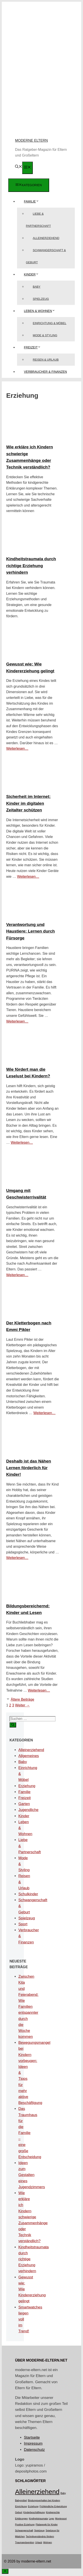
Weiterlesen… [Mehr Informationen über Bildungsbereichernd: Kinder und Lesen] (39, 1690)
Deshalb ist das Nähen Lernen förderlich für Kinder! (28, 1468)
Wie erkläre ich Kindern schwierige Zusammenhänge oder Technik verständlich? (33, 2217)
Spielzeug (41, 298)
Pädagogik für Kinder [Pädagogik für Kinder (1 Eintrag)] (47, 2524)
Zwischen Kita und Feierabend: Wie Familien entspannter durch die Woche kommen (28, 2006)
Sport (22, 1924)
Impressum (33, 2443)
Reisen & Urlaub (46, 359)
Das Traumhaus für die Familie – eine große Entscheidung (29, 2133)
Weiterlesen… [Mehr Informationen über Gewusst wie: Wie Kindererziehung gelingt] (17, 748)
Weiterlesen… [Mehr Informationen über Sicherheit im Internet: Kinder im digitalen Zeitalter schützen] (28, 876)
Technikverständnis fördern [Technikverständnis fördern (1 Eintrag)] (40, 2536)
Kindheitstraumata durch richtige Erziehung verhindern (31, 566)
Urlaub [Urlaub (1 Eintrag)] (38, 2542)
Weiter (22, 1705)
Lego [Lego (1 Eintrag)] (51, 2518)
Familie (35, 201)
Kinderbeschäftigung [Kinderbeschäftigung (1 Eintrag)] (34, 2512)
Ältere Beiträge (22, 1699)
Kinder (35, 274)
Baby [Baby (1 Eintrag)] (63, 2493)
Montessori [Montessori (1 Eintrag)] (61, 2518)
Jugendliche (28, 1810)
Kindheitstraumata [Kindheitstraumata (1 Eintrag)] (38, 2518)
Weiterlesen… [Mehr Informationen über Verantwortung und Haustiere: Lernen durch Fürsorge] (17, 1021)
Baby (37, 286)
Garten (24, 1804)
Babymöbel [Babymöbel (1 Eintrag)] (21, 2500)
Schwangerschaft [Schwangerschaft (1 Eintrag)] (24, 2530)
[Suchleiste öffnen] (18, 167)
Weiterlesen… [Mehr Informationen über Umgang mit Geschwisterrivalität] (17, 1275)
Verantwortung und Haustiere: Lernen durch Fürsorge (30, 931)
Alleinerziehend (46, 238)
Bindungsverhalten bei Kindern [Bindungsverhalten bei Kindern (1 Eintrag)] (44, 2500)
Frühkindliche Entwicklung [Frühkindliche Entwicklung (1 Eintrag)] (53, 2506)
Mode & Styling (45, 335)
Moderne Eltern (31, 140)
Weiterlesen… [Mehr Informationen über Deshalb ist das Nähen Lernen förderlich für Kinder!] (17, 1558)
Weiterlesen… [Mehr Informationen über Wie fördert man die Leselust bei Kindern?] (22, 1142)
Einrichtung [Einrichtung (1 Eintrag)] (21, 2506)
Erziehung (26, 1786)
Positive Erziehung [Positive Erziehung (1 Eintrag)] (25, 2524)
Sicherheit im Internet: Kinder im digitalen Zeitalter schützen (28, 803)
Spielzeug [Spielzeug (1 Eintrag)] (39, 2530)
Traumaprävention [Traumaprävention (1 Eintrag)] (24, 2542)
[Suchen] (13, 1724)
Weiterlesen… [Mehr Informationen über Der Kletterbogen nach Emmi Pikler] (44, 1413)
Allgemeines (28, 1756)
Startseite (32, 2437)
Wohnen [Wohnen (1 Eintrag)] (47, 2542)
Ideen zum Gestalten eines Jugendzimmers (31, 2175)
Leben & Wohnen (43, 311)
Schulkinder (28, 1894)
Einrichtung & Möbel (49, 323)
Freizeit (36, 347)
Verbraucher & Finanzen (45, 371)
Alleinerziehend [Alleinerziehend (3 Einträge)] (37, 2491)
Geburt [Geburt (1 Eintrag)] (18, 2512)
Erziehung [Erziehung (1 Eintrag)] (33, 2506)
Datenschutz (34, 2450)
